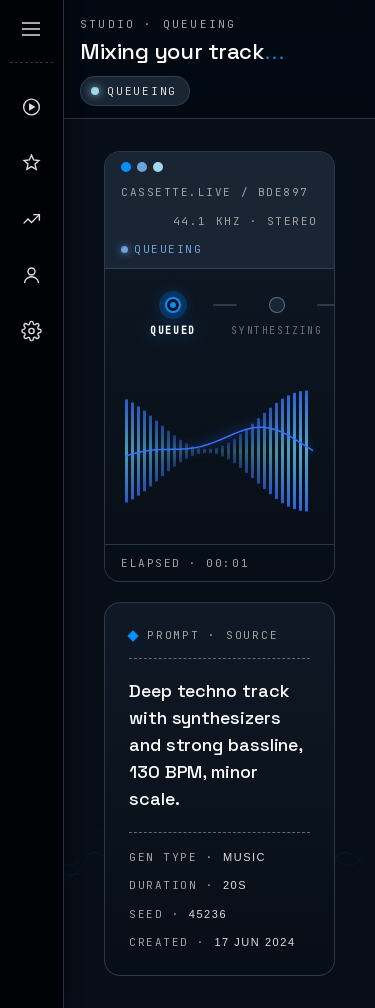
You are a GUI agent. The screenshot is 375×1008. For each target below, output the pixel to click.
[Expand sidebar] (31, 29)
